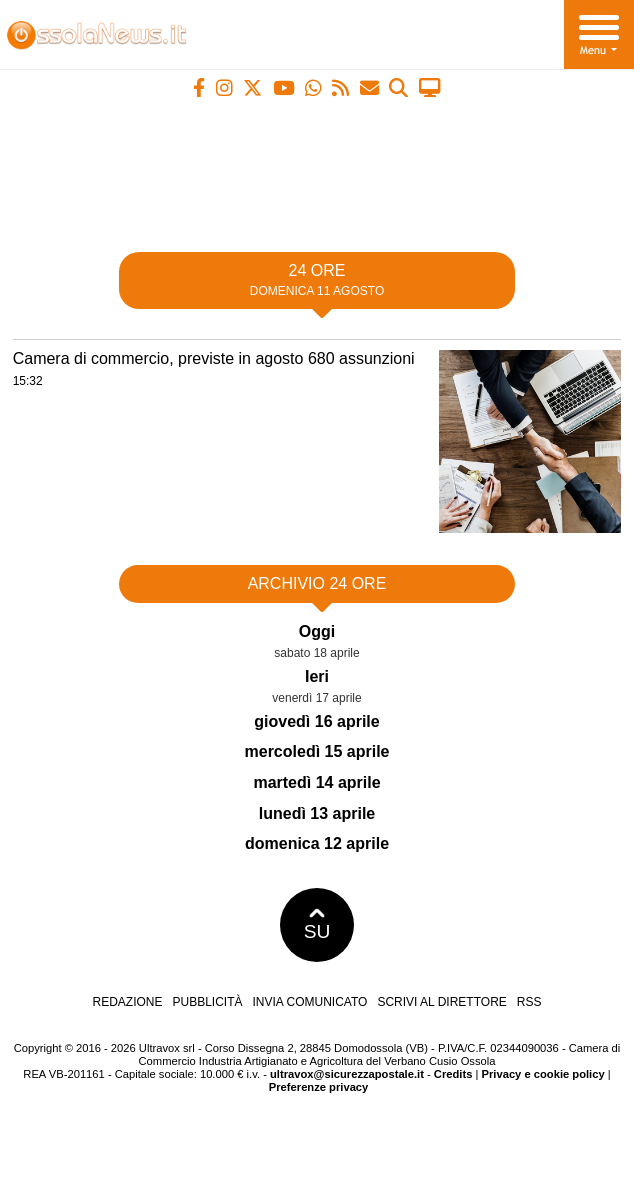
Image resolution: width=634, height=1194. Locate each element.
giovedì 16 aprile (316, 721)
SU (317, 925)
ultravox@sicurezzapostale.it (347, 1074)
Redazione (127, 1002)
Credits (453, 1074)
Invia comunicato (310, 1002)
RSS (529, 1002)
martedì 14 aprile (316, 782)
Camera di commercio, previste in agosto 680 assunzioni (214, 358)
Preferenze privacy (319, 1087)
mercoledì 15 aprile (317, 751)
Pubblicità (208, 1002)
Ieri (317, 676)
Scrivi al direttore (441, 1002)
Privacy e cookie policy (543, 1074)
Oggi (317, 631)
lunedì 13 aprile (317, 813)
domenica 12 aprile (317, 843)
